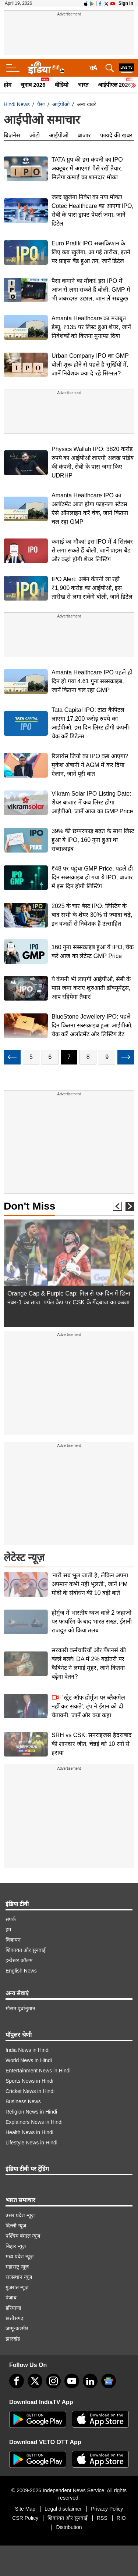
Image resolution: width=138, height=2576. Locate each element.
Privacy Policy (107, 2509)
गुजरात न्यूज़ (17, 2287)
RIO (121, 2518)
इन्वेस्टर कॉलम (19, 1960)
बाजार (84, 135)
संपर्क (11, 1919)
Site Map (25, 2509)
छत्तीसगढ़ (15, 2318)
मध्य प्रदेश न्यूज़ (19, 2256)
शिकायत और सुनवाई (26, 1950)
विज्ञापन (13, 1940)
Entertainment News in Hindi (38, 2071)
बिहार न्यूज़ (16, 2246)
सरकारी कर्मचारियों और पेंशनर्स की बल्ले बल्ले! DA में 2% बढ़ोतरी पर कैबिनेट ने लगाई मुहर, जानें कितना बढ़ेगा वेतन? (89, 1663)
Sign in (125, 3)
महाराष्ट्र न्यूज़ (17, 2267)
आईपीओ (61, 104)
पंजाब (11, 2298)
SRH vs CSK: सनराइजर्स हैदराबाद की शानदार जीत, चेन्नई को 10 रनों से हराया (92, 1744)
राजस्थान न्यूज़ (19, 2277)
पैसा (41, 104)
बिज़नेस (12, 135)
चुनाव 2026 (33, 85)
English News (21, 1971)
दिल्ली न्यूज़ (16, 2226)
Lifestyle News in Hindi (31, 2143)
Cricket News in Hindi (30, 2091)
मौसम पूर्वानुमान (20, 2008)
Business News (23, 2101)
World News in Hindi (29, 2060)
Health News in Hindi (29, 2132)
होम (7, 85)
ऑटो (34, 135)
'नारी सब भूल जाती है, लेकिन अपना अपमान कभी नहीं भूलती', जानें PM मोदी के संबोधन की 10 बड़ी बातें (90, 1584)
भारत (83, 85)
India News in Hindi (28, 2050)
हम (8, 1929)
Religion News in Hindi (31, 2112)
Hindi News (17, 104)
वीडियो (61, 85)
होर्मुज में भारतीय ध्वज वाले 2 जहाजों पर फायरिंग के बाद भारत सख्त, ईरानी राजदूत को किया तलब (92, 1621)
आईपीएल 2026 (114, 85)
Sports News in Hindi (29, 2081)
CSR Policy (25, 2518)
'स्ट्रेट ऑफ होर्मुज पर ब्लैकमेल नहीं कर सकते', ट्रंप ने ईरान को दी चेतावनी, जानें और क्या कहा (88, 1706)
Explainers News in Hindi (34, 2122)
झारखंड (13, 2339)
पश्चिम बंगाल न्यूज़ (23, 2236)
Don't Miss (29, 1206)
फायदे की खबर (116, 135)
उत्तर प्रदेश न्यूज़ (20, 2215)
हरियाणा (13, 2308)
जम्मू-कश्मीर (17, 2328)
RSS (102, 2518)
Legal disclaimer (63, 2509)
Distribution (69, 2527)
